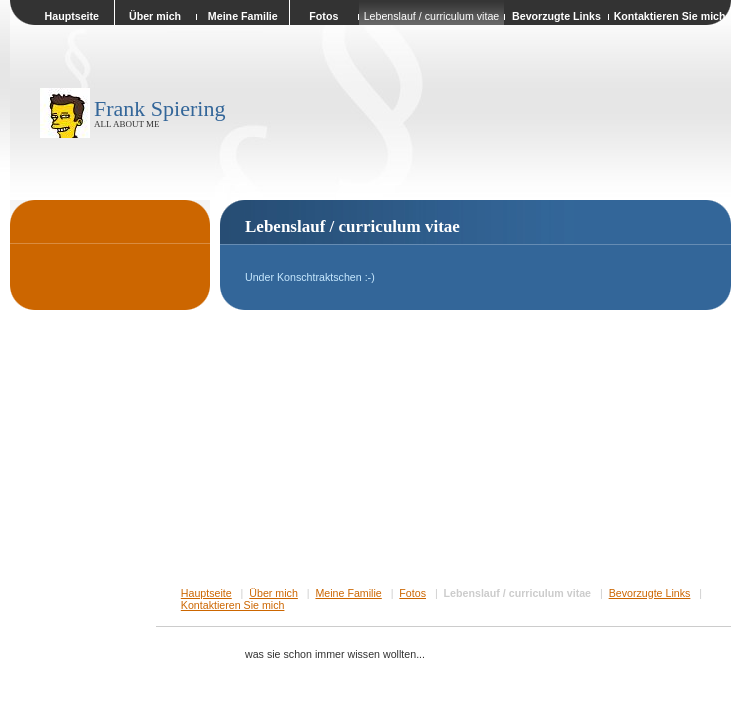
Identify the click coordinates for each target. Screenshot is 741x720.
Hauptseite (206, 593)
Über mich (273, 593)
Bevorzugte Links (650, 593)
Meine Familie (348, 593)
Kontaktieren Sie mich (233, 605)
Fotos (412, 593)
